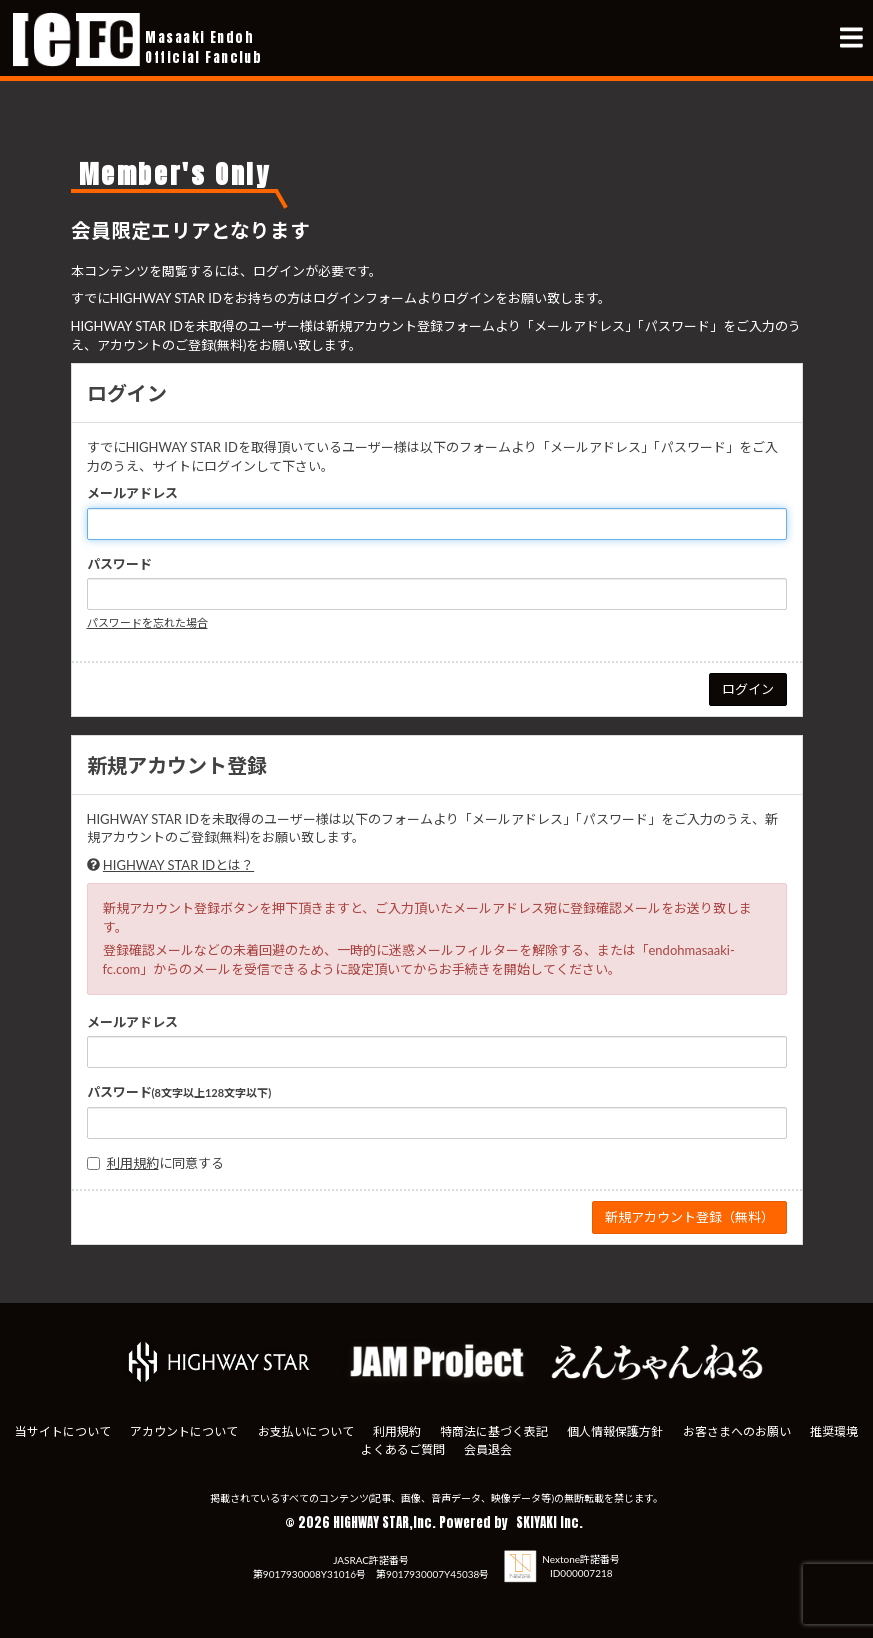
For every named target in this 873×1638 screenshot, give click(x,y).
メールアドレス (132, 493)
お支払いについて (306, 1431)
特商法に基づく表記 (494, 1431)
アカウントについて (184, 1431)
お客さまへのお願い (737, 1431)
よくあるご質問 (403, 1449)
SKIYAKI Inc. (549, 1522)
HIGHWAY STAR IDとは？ (178, 865)
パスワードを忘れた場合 (147, 622)
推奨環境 (834, 1431)
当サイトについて (63, 1431)
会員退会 (488, 1449)
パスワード (119, 564)
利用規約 (133, 1163)
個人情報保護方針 (615, 1431)
